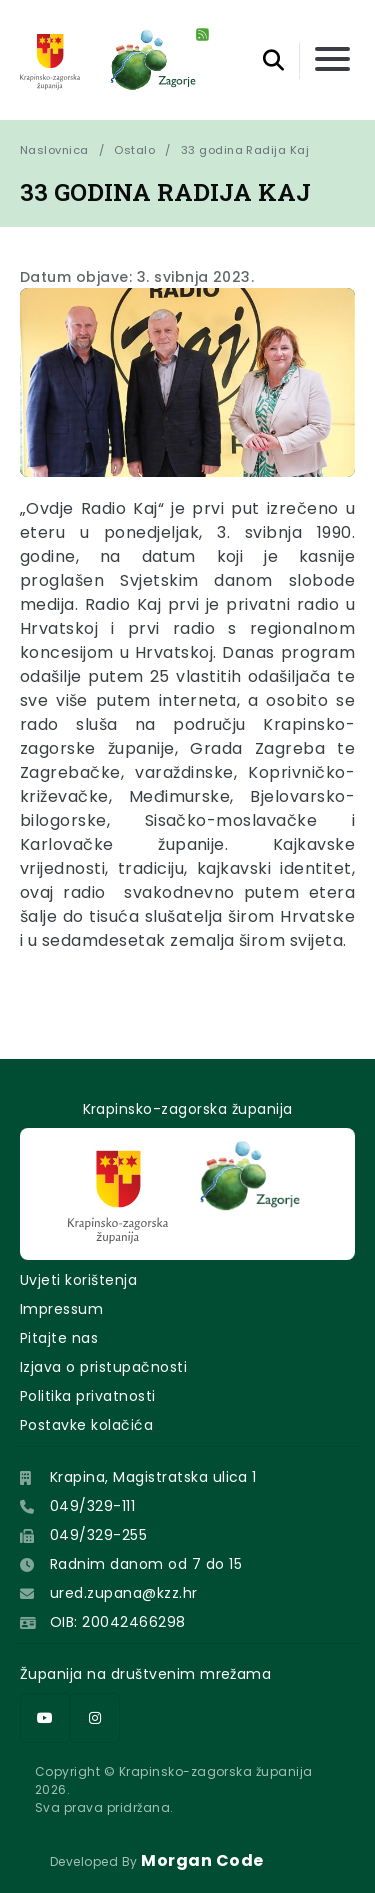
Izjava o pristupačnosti (103, 1367)
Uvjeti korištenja (78, 1280)
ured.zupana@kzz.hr (124, 1593)
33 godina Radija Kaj (245, 150)
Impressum (61, 1309)
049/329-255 (98, 1535)
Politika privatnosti (88, 1396)
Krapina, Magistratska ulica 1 (153, 1477)
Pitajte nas (59, 1338)
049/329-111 (92, 1506)
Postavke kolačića (86, 1425)
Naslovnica (54, 150)
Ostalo (134, 150)
